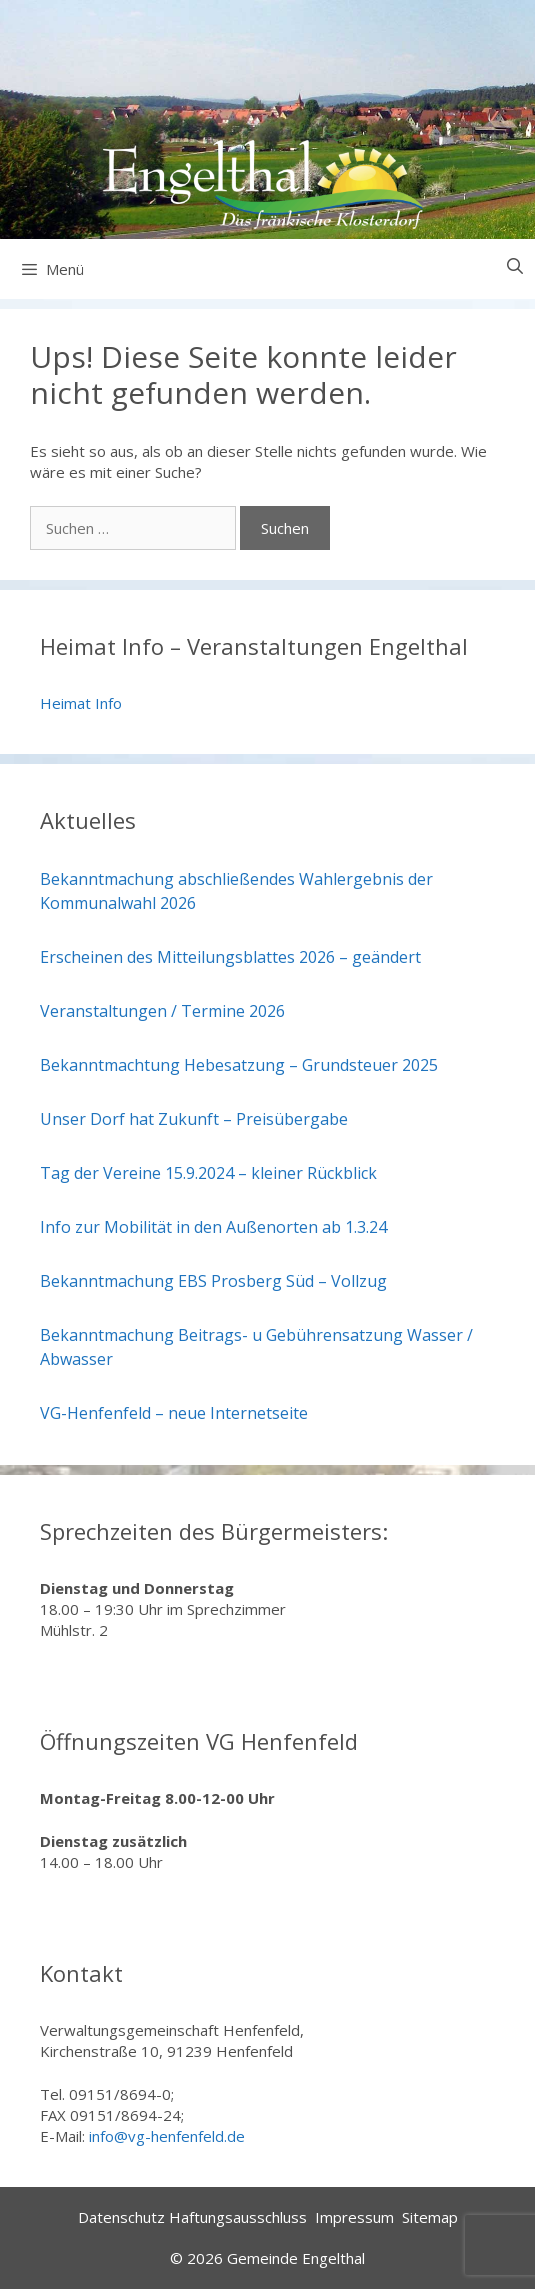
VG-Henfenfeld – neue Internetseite (174, 1413)
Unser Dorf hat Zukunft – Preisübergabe (194, 1119)
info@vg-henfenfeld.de (167, 2136)
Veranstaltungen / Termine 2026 (162, 1011)
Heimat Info (81, 703)
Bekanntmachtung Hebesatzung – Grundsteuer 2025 (239, 1065)
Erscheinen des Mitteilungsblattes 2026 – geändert (230, 957)
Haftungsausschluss (238, 2217)
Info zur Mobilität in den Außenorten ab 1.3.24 (213, 1227)
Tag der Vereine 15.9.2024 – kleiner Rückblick (208, 1173)
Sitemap (430, 2217)
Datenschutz (121, 2217)
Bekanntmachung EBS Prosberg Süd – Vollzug (213, 1281)
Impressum (354, 2217)
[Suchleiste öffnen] (514, 266)
